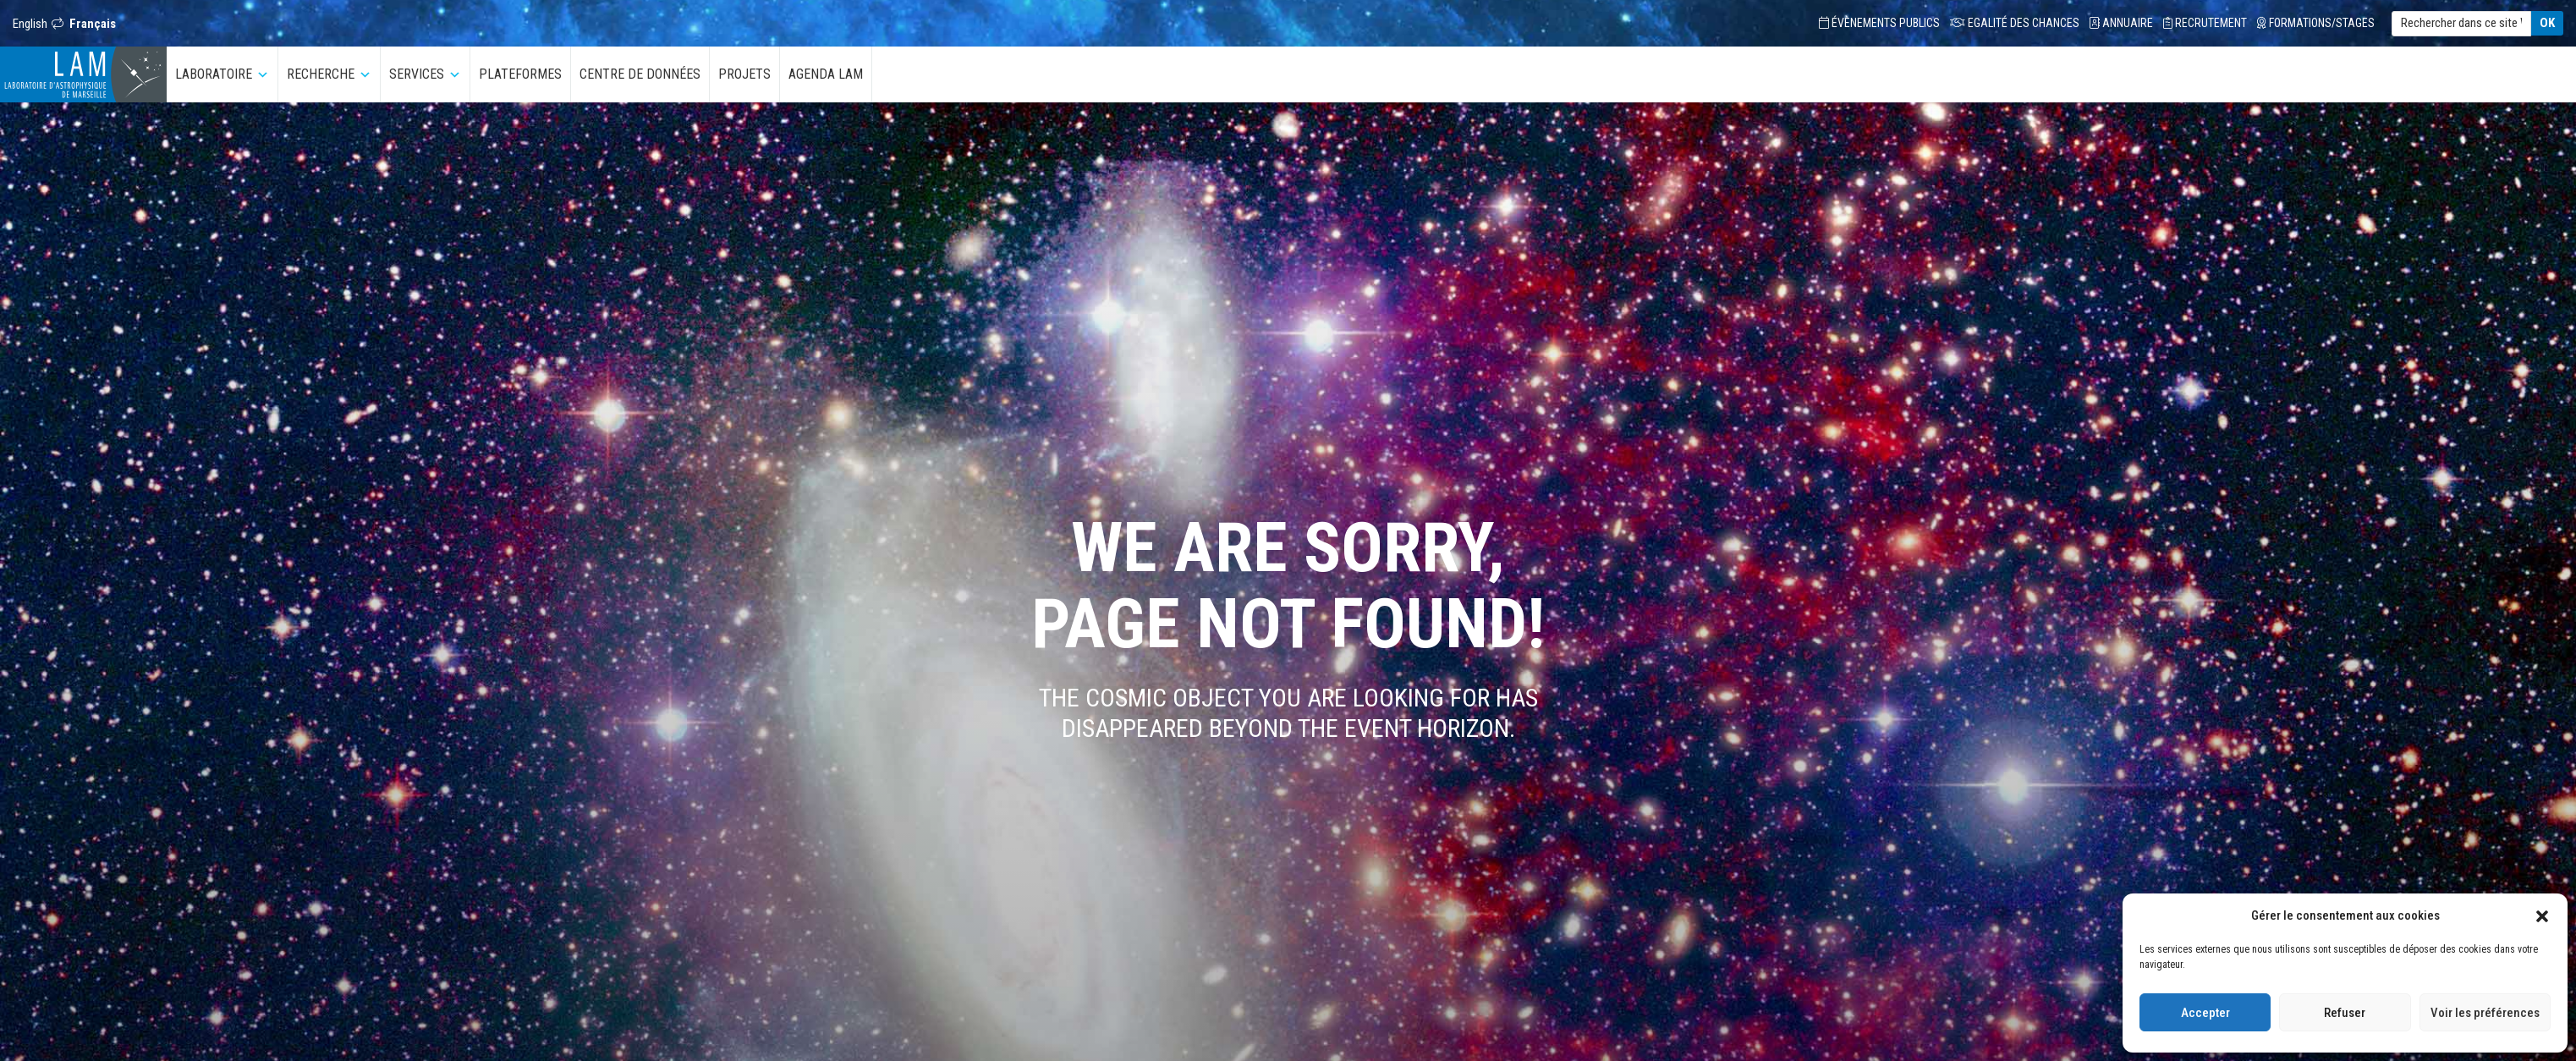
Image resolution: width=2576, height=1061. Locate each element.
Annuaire (2121, 23)
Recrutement (2205, 23)
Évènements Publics (1879, 23)
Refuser (2344, 1012)
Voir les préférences (2485, 1012)
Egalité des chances (2014, 23)
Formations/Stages (2316, 23)
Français (92, 23)
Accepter (2205, 1012)
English (30, 23)
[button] (2542, 915)
